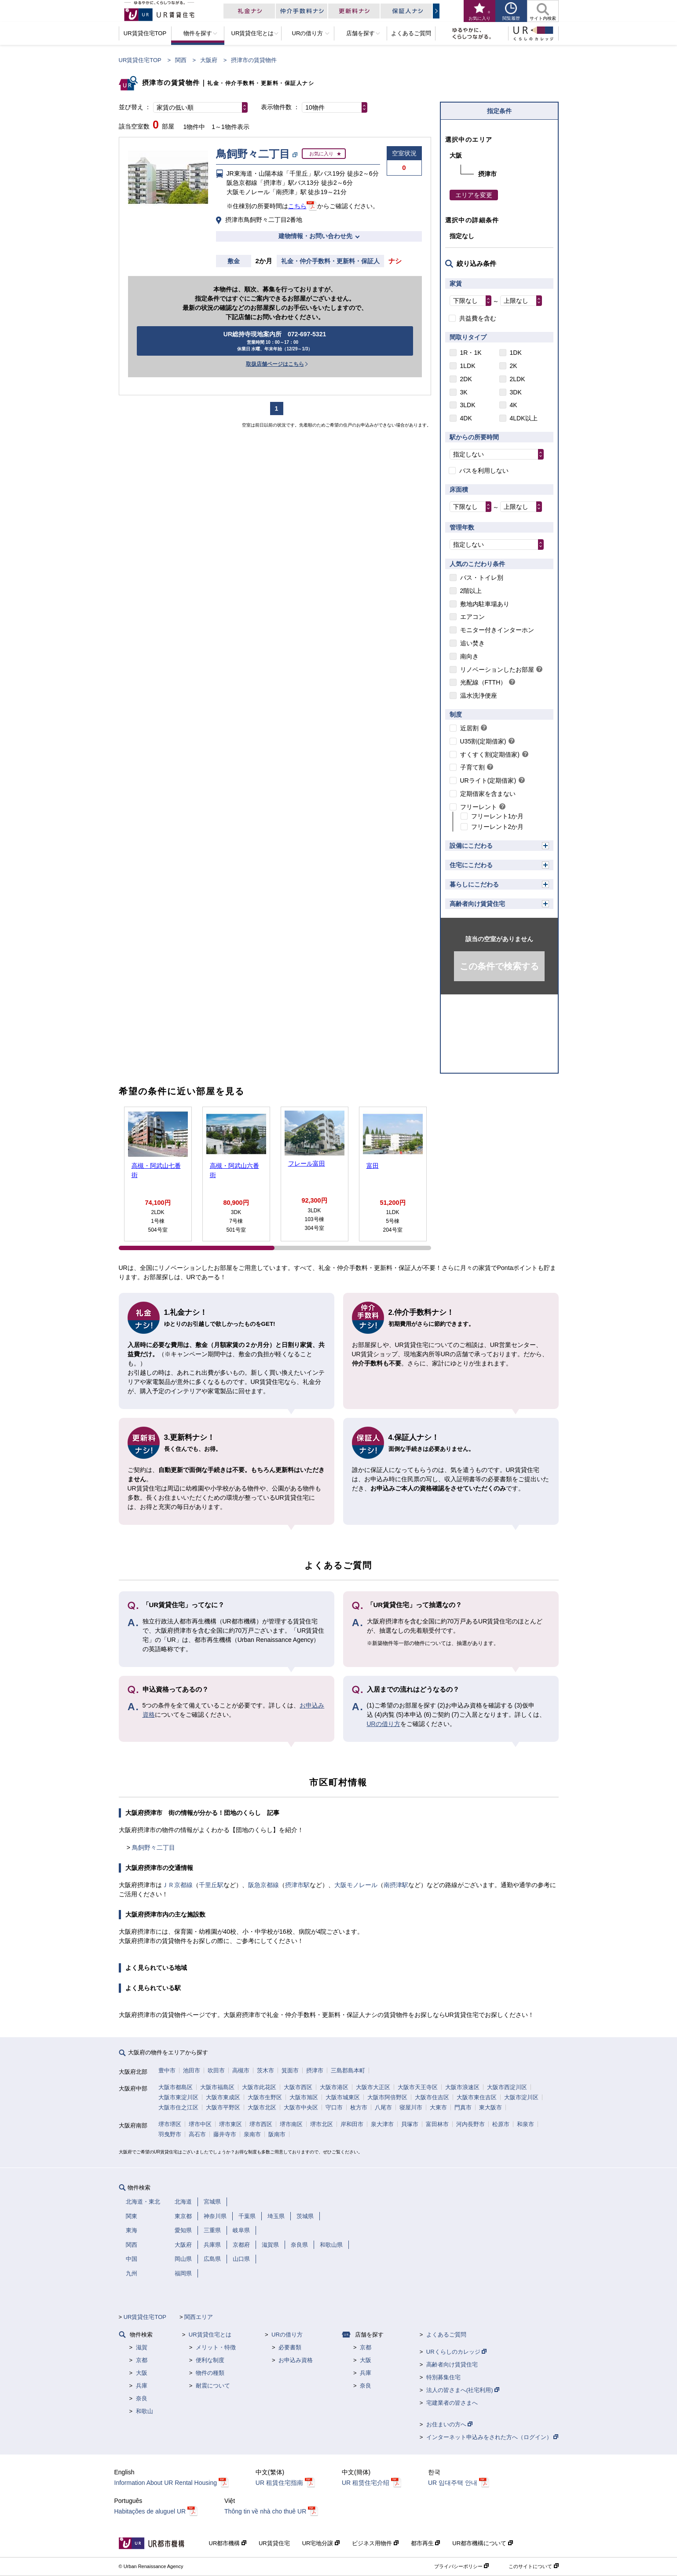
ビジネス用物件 (375, 2543)
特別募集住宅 (443, 2377)
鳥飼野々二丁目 (153, 1847)
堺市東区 (230, 2124)
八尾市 (383, 2107)
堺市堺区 (169, 2124)
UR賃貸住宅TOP (140, 60)
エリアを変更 (473, 195)
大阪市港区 (334, 2087)
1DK (516, 352)
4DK (466, 418)
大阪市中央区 (301, 2107)
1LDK (468, 365)
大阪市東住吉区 (477, 2097)
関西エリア (198, 2317)
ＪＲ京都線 (177, 1884)
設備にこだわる (471, 845)
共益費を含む (477, 318)
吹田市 (216, 2070)
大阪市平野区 (223, 2107)
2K (513, 365)
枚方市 (358, 2107)
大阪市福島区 (217, 2087)
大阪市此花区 (259, 2087)
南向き (469, 656)
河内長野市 (470, 2124)
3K (464, 392)
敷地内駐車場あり (484, 603)
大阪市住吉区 (432, 2097)
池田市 (191, 2070)
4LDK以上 (524, 418)
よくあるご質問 (446, 2334)
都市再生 (425, 2543)
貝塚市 (409, 2124)
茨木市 (265, 2070)
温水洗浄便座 (478, 695)
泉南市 (252, 2134)
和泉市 (525, 2124)
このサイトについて (533, 2566)
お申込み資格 (295, 2360)
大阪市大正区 (373, 2087)
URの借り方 (383, 1723)
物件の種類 (210, 2373)
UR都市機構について (482, 2543)
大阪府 (208, 60)
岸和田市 (351, 2124)
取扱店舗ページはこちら (275, 364)
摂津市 (314, 2070)
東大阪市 (490, 2107)
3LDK (468, 404)
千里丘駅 (211, 1884)
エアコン (472, 616)
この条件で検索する (499, 966)
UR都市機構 (227, 2543)
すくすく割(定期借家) (490, 754)
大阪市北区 (262, 2107)
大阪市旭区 (303, 2097)
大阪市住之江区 (178, 2107)
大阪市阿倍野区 (387, 2097)
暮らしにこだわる (474, 884)
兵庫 (141, 2385)
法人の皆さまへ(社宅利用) (462, 2390)
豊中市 (167, 2070)
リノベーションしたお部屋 (497, 669)
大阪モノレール (355, 1884)
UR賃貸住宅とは (210, 2334)
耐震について (213, 2385)
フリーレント (478, 806)
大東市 (438, 2107)
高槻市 (240, 2070)
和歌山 (144, 2411)
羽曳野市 (169, 2134)
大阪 (141, 2373)
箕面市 (290, 2070)
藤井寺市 (224, 2134)
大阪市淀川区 (521, 2097)
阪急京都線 (263, 1884)
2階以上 (471, 590)
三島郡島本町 (348, 2070)
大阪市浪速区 (462, 2087)
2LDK (517, 379)
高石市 (197, 2134)
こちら (297, 206)
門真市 (463, 2107)
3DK (516, 392)
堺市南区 (291, 2124)
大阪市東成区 (223, 2097)
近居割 (469, 728)
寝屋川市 (410, 2107)
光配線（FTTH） (483, 682)
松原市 (500, 2124)
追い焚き (472, 643)
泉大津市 (382, 2124)
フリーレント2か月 (497, 826)
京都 (141, 2360)
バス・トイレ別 (481, 577)
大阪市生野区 (265, 2097)
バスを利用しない (484, 470)
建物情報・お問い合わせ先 (315, 235)
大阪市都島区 (175, 2087)
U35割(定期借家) (483, 741)
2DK (466, 379)
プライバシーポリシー (461, 2566)
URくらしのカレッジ (456, 2351)
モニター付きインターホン (497, 629)
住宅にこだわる (471, 864)
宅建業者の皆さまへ (452, 2402)
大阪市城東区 (343, 2097)
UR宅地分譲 (321, 2543)
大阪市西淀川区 (507, 2087)
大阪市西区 (298, 2087)
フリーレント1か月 (497, 816)
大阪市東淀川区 (178, 2097)
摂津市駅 (297, 1884)
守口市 (334, 2107)
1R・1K (471, 352)
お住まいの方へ (449, 2424)
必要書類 (289, 2347)
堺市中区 (200, 2124)
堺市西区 (260, 2124)
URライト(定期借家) (488, 780)
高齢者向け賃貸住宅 (477, 903)
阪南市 (276, 2134)
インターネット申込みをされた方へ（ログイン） (492, 2437)
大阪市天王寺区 (418, 2087)
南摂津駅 (396, 1884)
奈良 (141, 2398)
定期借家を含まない (488, 793)
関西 (181, 60)
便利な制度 (210, 2360)
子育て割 (472, 767)
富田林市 (437, 2124)
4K (513, 404)
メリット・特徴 (216, 2347)
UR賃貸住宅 (274, 2543)
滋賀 (141, 2347)
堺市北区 (321, 2124)
